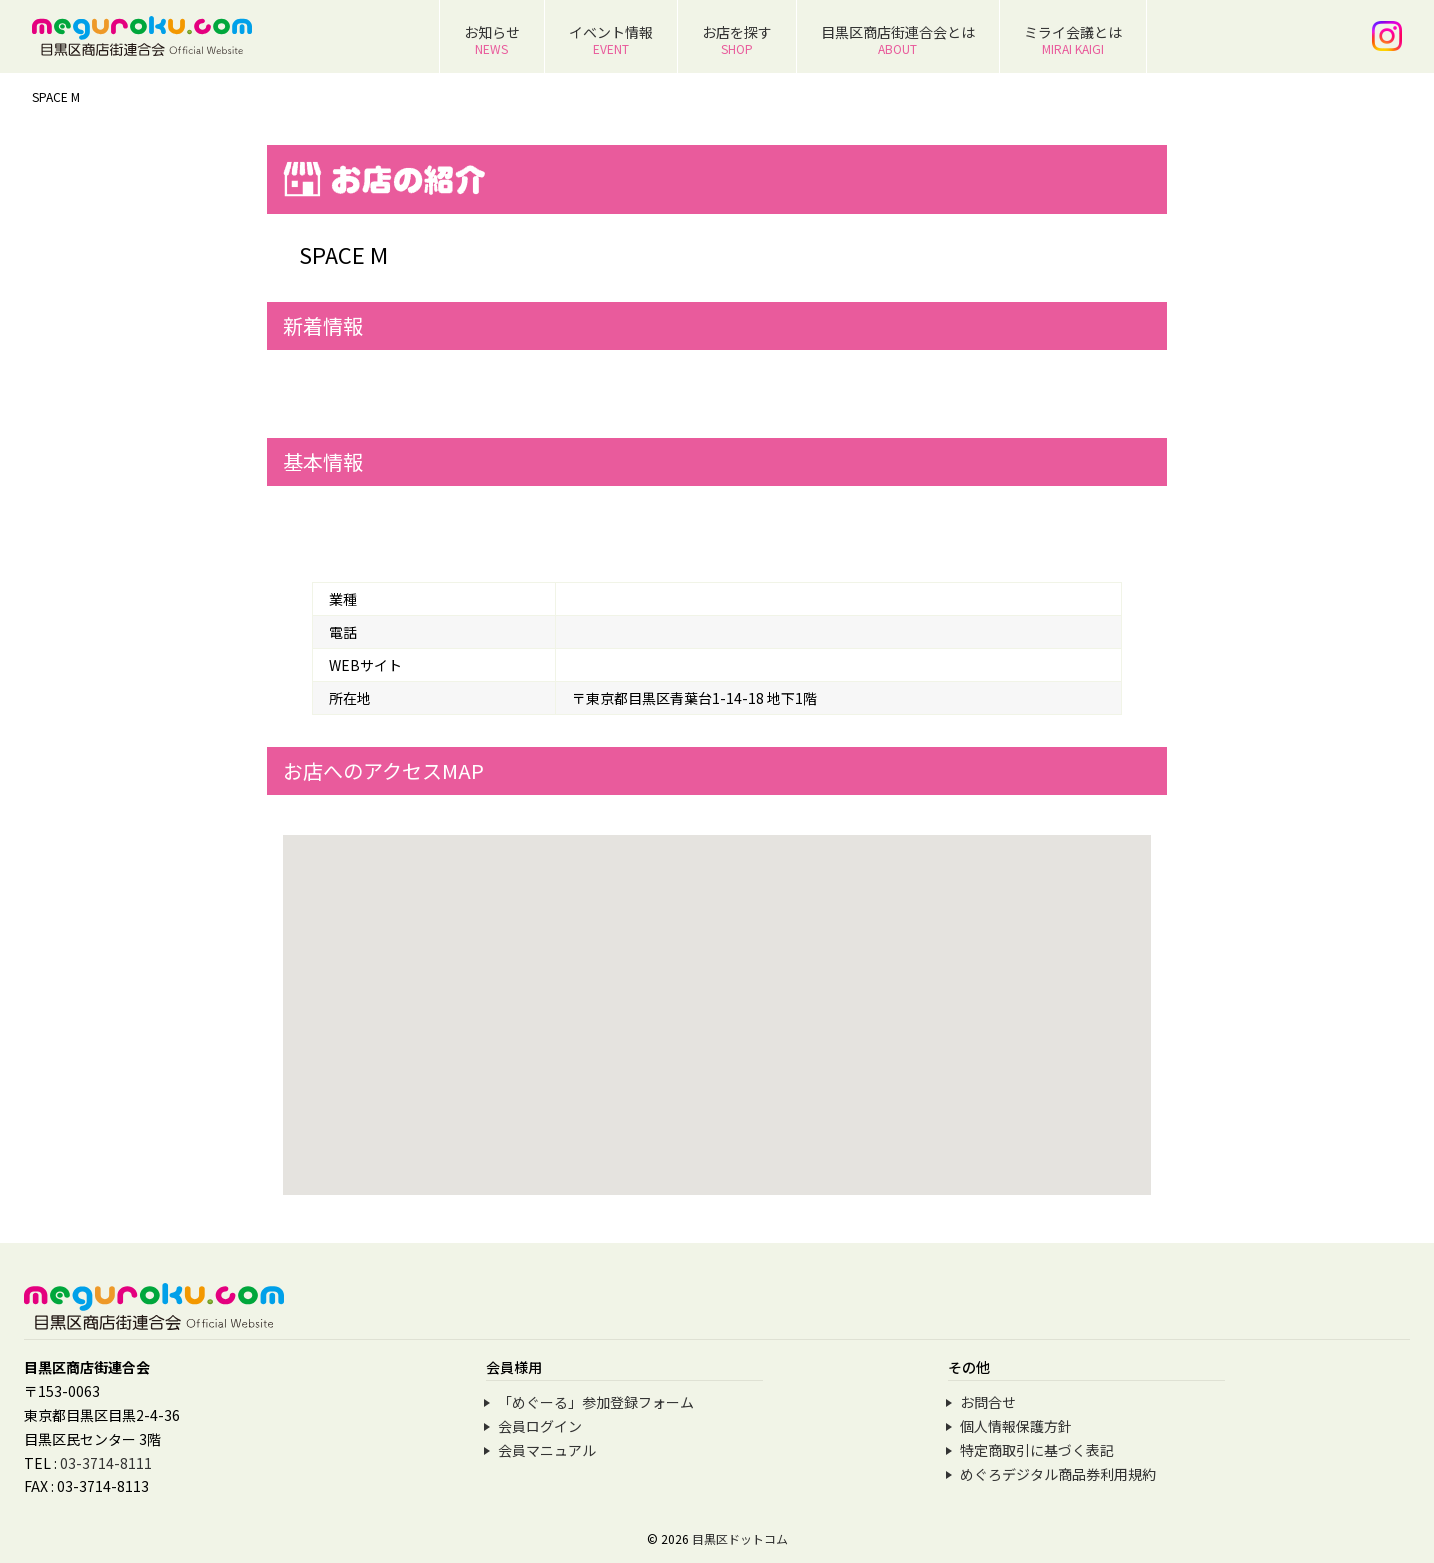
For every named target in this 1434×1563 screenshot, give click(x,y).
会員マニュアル (547, 1450)
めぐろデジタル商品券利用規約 (1058, 1474)
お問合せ (988, 1402)
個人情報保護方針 (1016, 1426)
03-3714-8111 (106, 1463)
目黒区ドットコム (740, 1538)
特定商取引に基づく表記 (1037, 1450)
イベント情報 (611, 39)
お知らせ (492, 39)
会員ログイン (540, 1426)
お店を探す (737, 39)
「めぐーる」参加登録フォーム (596, 1402)
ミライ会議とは (1073, 39)
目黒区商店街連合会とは (898, 39)
